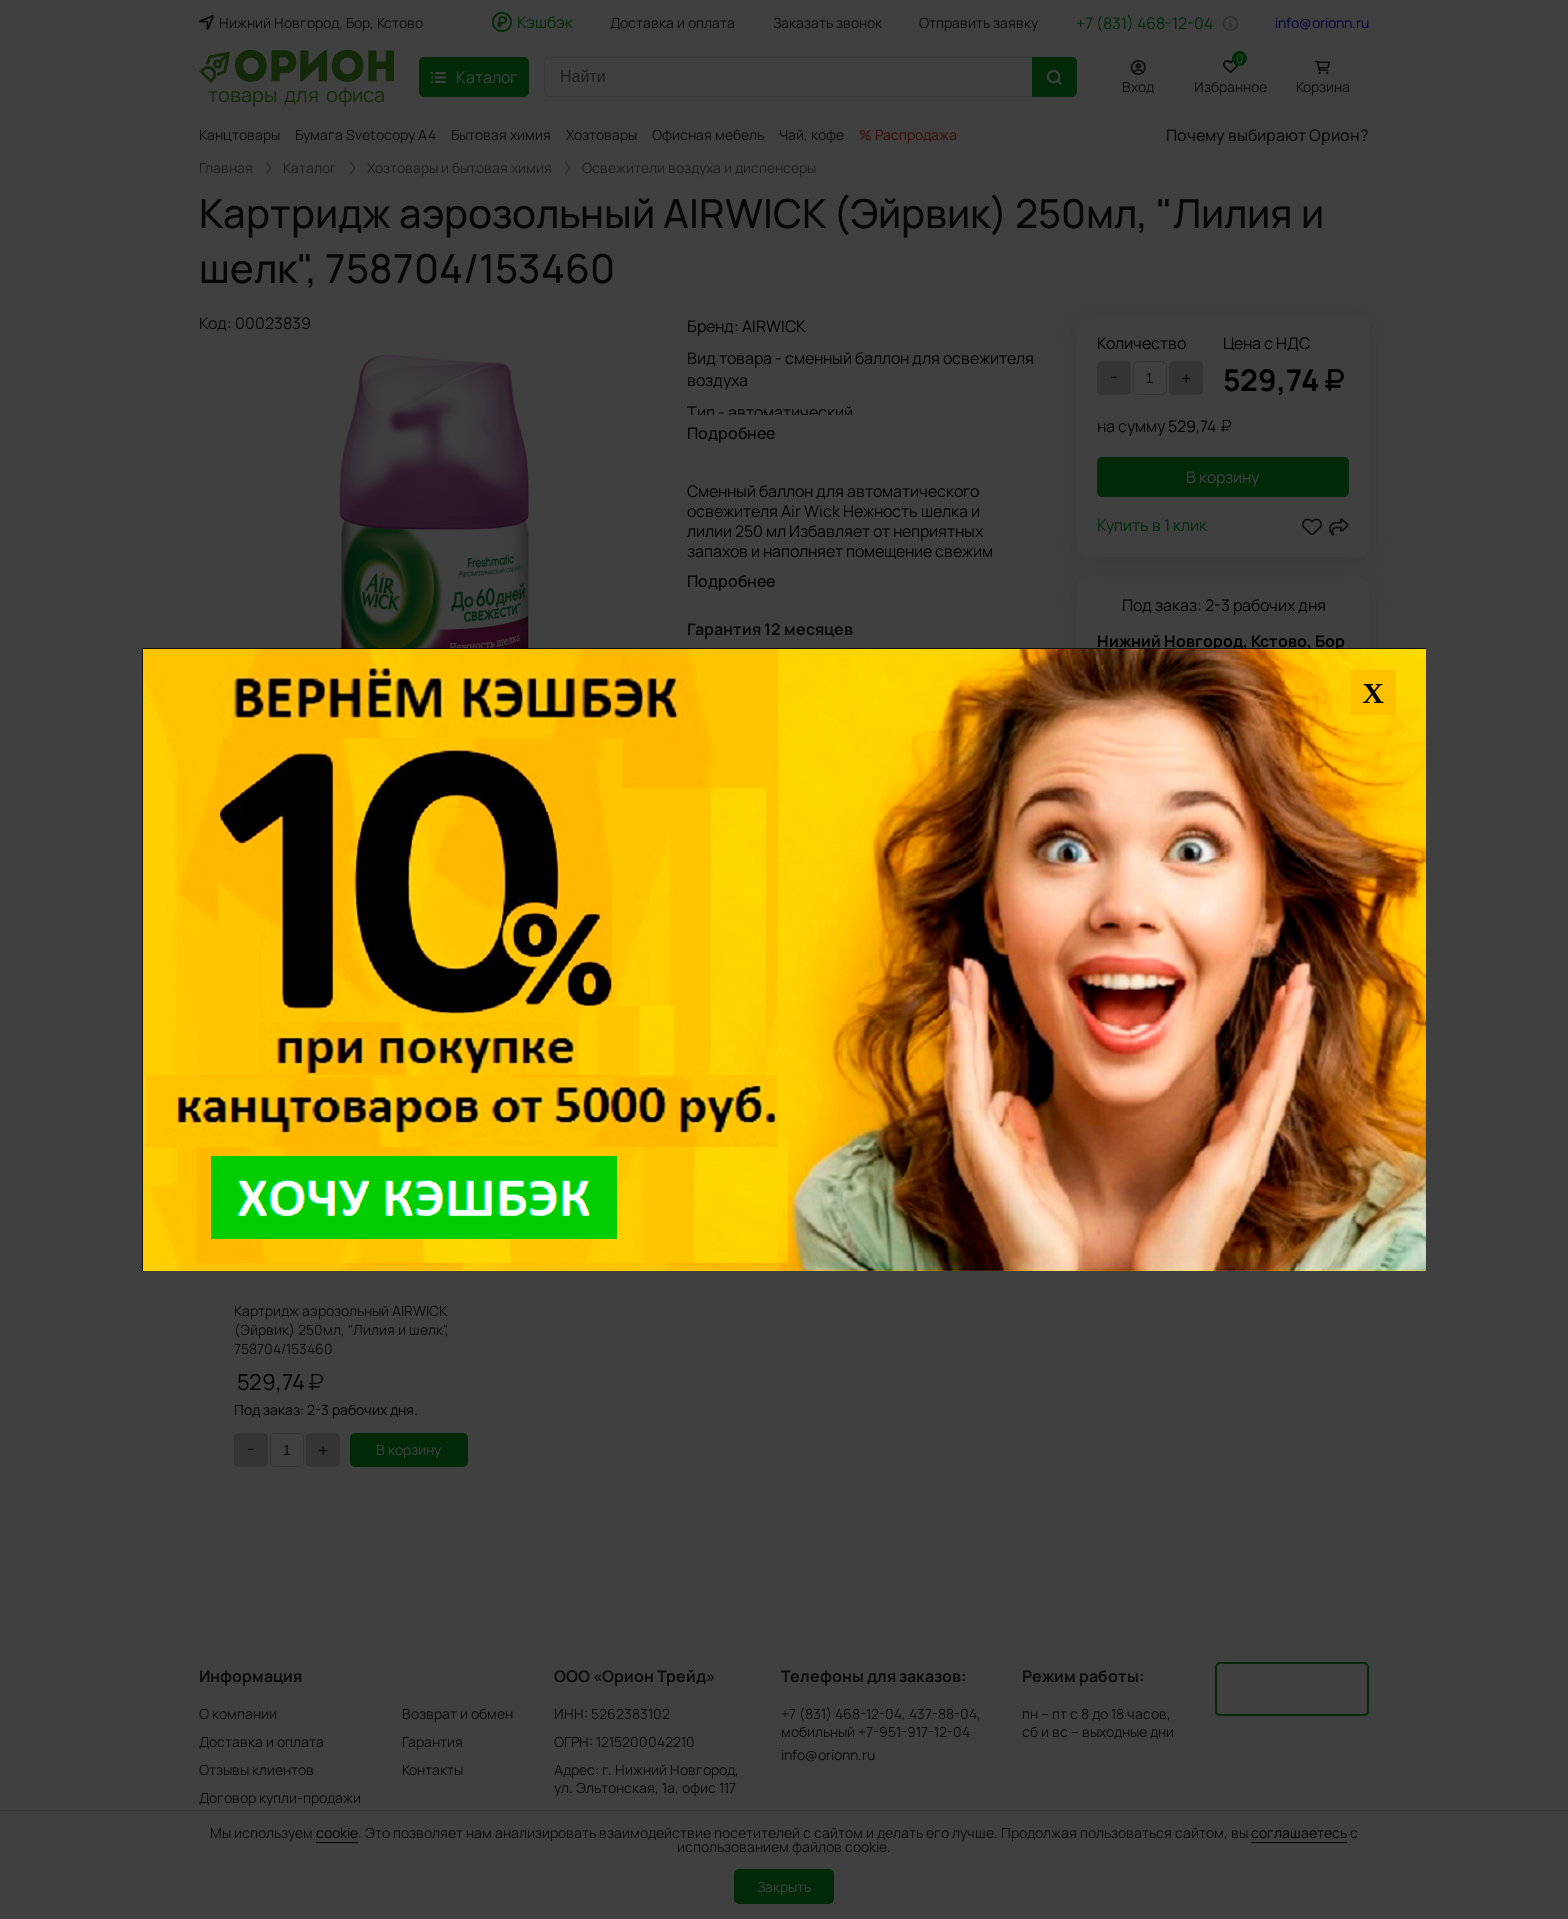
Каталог (310, 168)
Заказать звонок (827, 23)
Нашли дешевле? (1189, 681)
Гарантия (432, 1741)
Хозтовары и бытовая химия (459, 168)
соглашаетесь (1299, 1832)
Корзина (1323, 86)
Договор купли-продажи (280, 1797)
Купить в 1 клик (1152, 526)
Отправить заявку (978, 23)
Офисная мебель (708, 134)
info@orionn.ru (1322, 23)
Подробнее (731, 433)
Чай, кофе (811, 134)
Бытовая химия (501, 134)
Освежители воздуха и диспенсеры (699, 168)
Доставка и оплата (672, 23)
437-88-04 (943, 1714)
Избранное (1230, 73)
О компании (238, 1713)
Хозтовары (601, 134)
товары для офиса (296, 93)
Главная (226, 168)
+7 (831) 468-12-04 (1144, 23)
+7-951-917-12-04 (914, 1732)
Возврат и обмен (457, 1713)
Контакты (432, 1769)
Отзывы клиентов (256, 1769)
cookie (337, 1832)
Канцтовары (239, 134)
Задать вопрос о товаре (777, 676)
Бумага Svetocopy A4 (365, 134)
